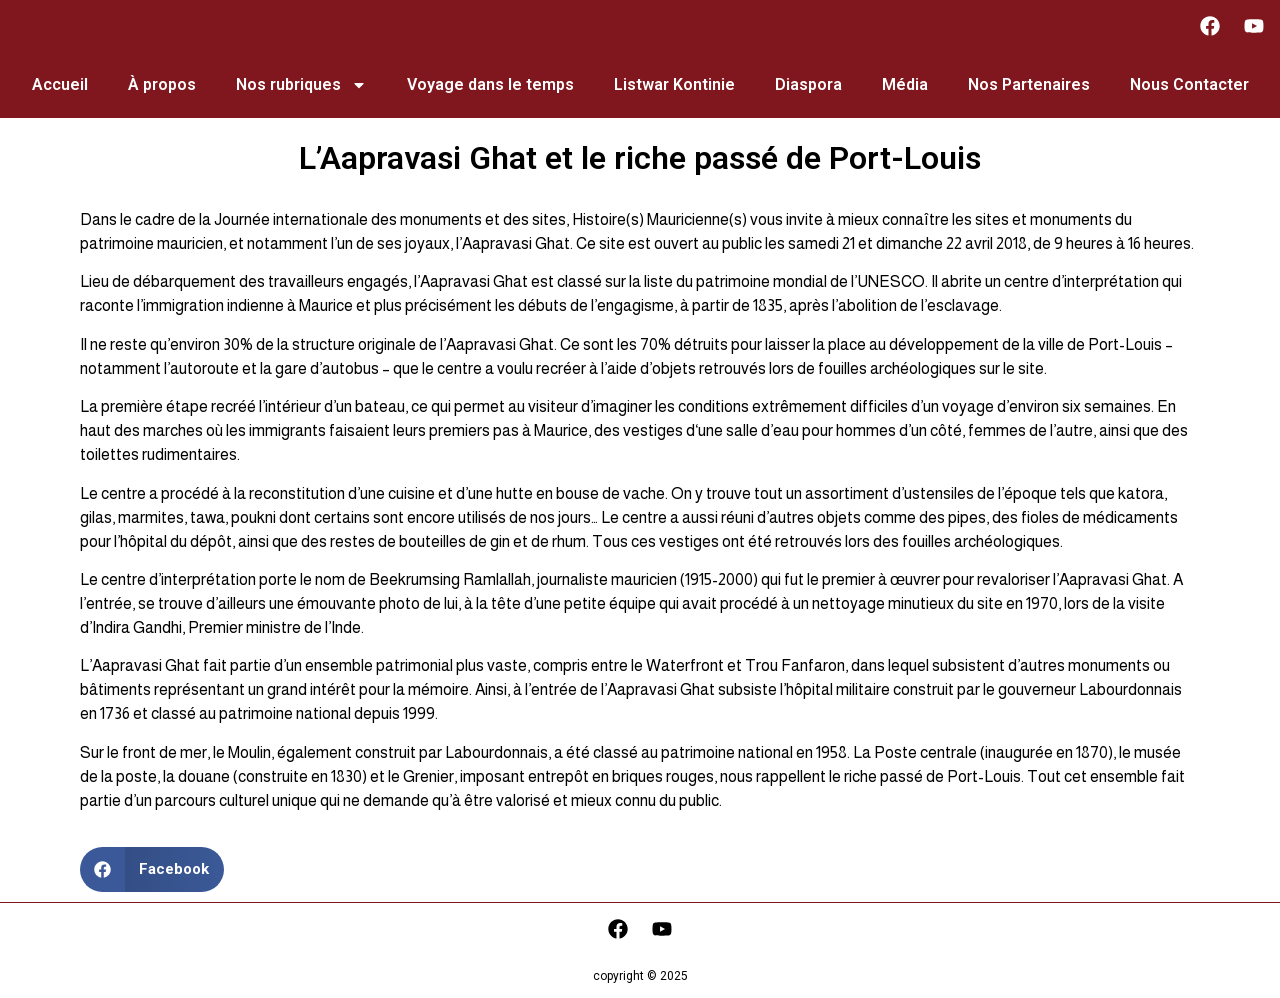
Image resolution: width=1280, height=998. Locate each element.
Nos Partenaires (1029, 84)
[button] (152, 869)
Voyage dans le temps (490, 84)
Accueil (60, 84)
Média (905, 84)
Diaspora (808, 84)
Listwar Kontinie (674, 84)
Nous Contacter (1189, 84)
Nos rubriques (301, 85)
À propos (162, 84)
